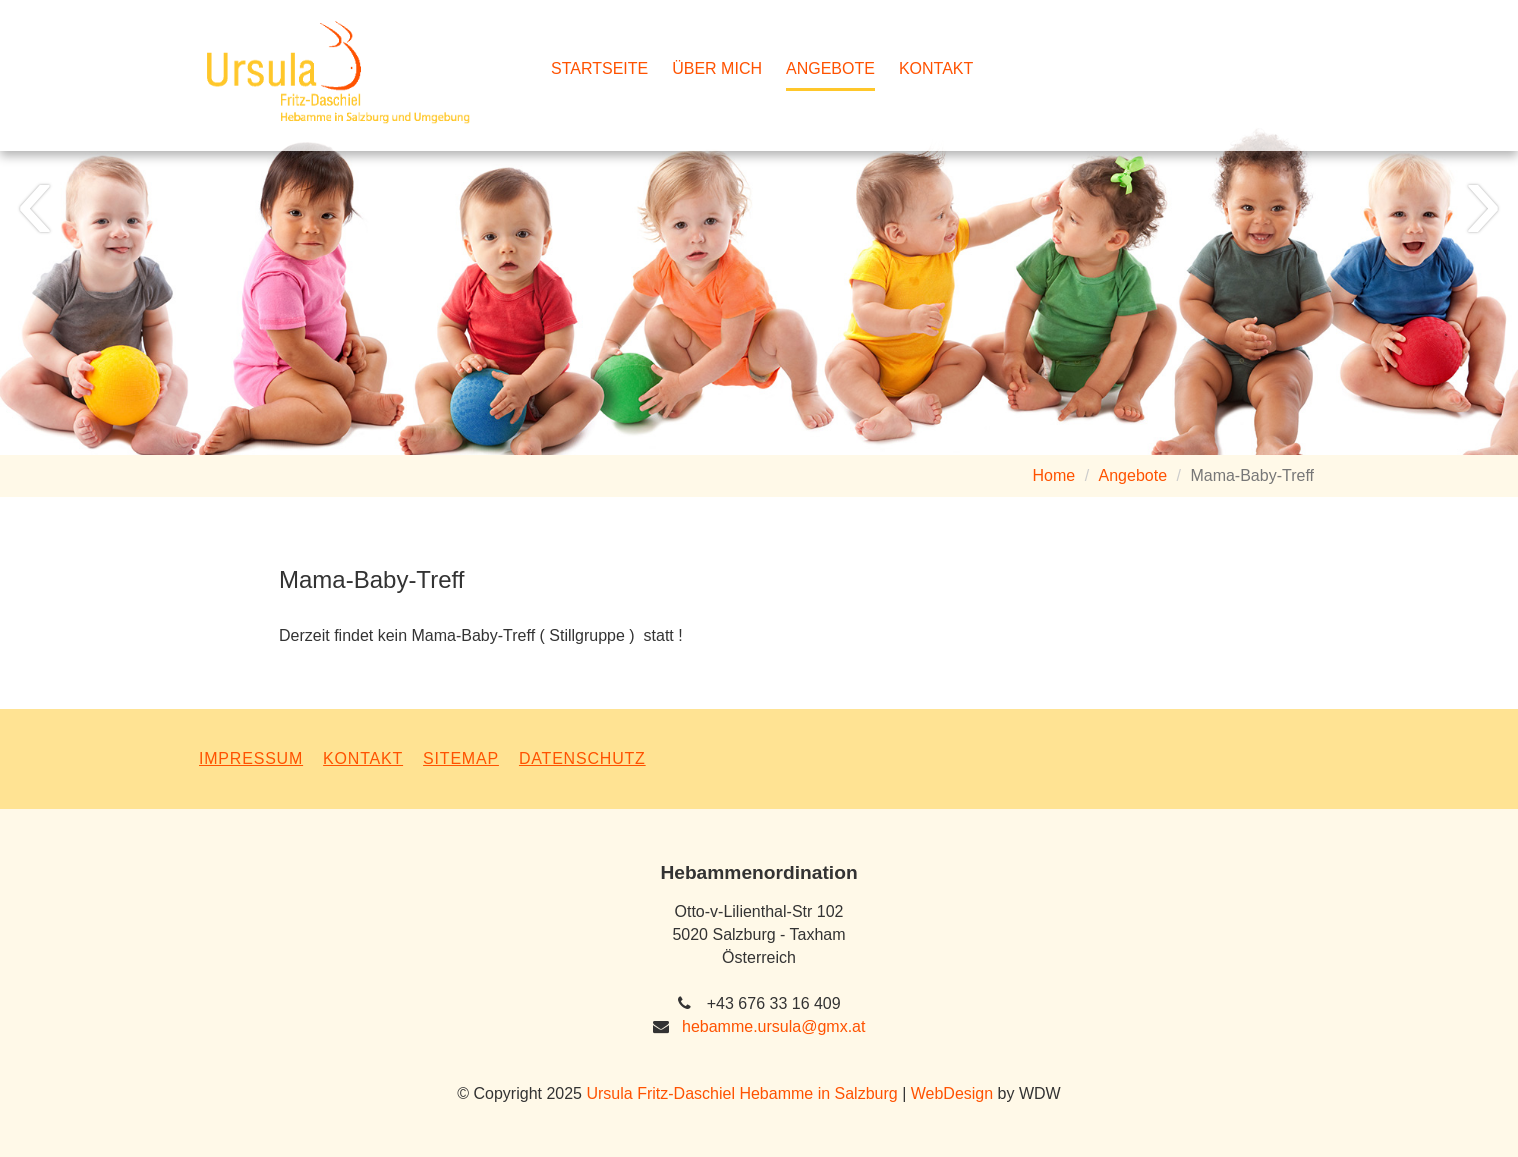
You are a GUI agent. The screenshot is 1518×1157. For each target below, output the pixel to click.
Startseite (599, 68)
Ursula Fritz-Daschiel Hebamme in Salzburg (741, 1093)
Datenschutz (582, 758)
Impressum (251, 758)
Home (1054, 475)
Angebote (830, 68)
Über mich (717, 68)
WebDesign (952, 1093)
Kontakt (936, 68)
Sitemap (461, 758)
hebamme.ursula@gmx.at (773, 1026)
